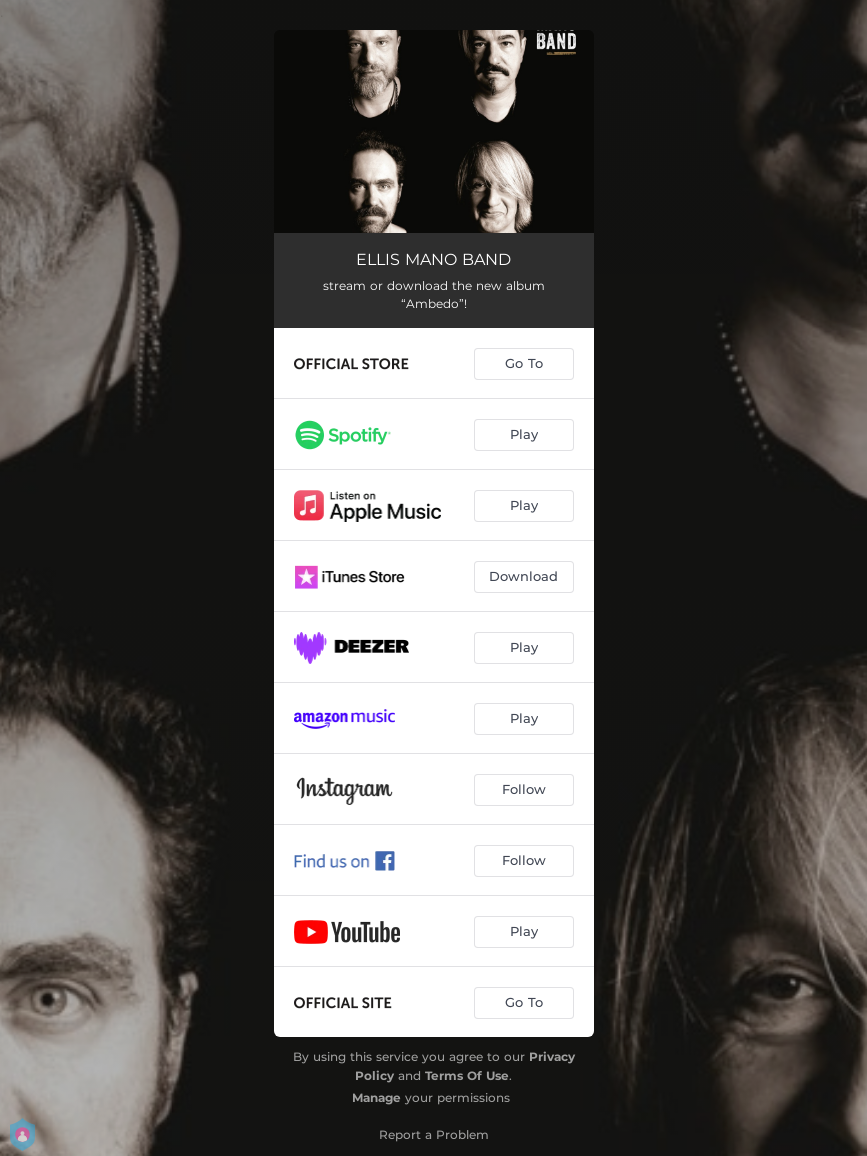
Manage (376, 1097)
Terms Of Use (467, 1075)
